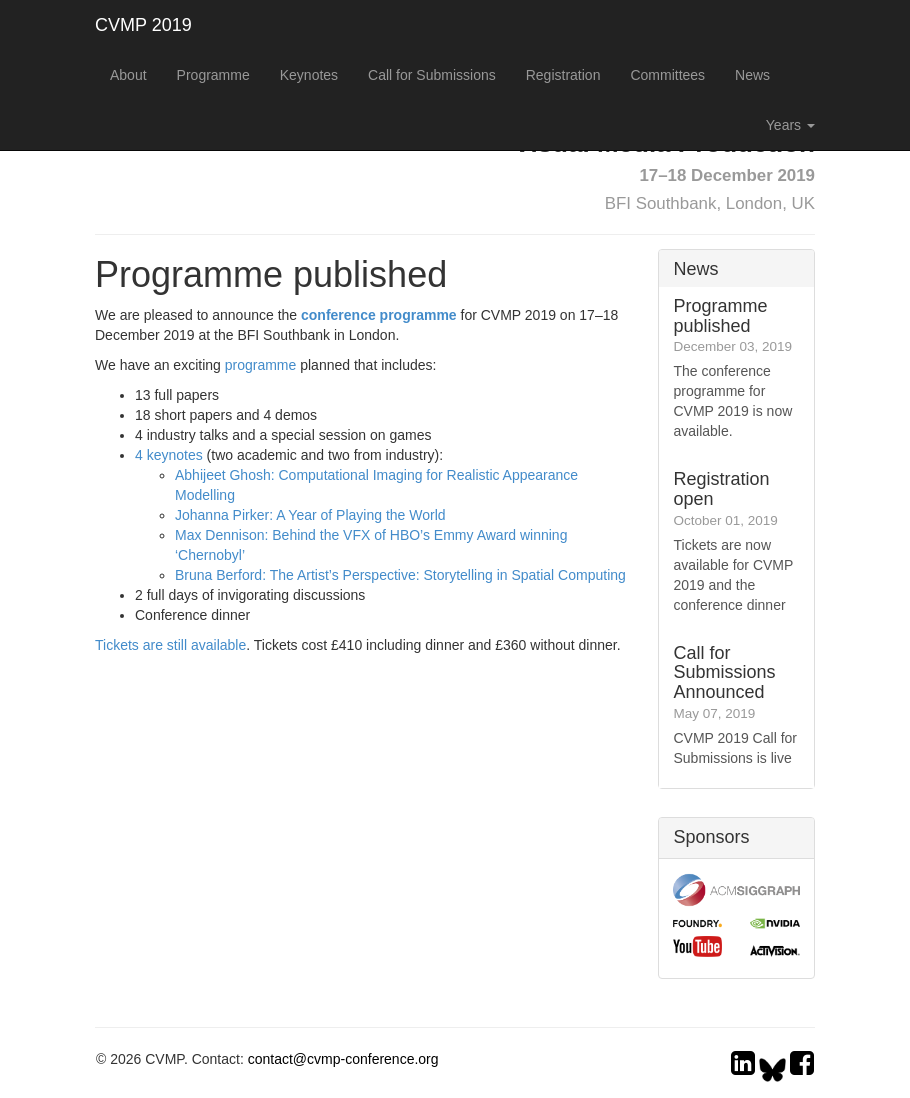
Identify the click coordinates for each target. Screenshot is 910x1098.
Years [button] (790, 125)
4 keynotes (169, 455)
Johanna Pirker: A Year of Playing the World (310, 515)
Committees (667, 75)
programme (261, 365)
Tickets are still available (170, 645)
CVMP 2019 (143, 25)
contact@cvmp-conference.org (343, 1059)
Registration (563, 75)
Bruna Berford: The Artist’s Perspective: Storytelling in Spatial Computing (400, 575)
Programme (213, 75)
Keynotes (309, 75)
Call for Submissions (432, 75)
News (752, 75)
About (128, 75)
